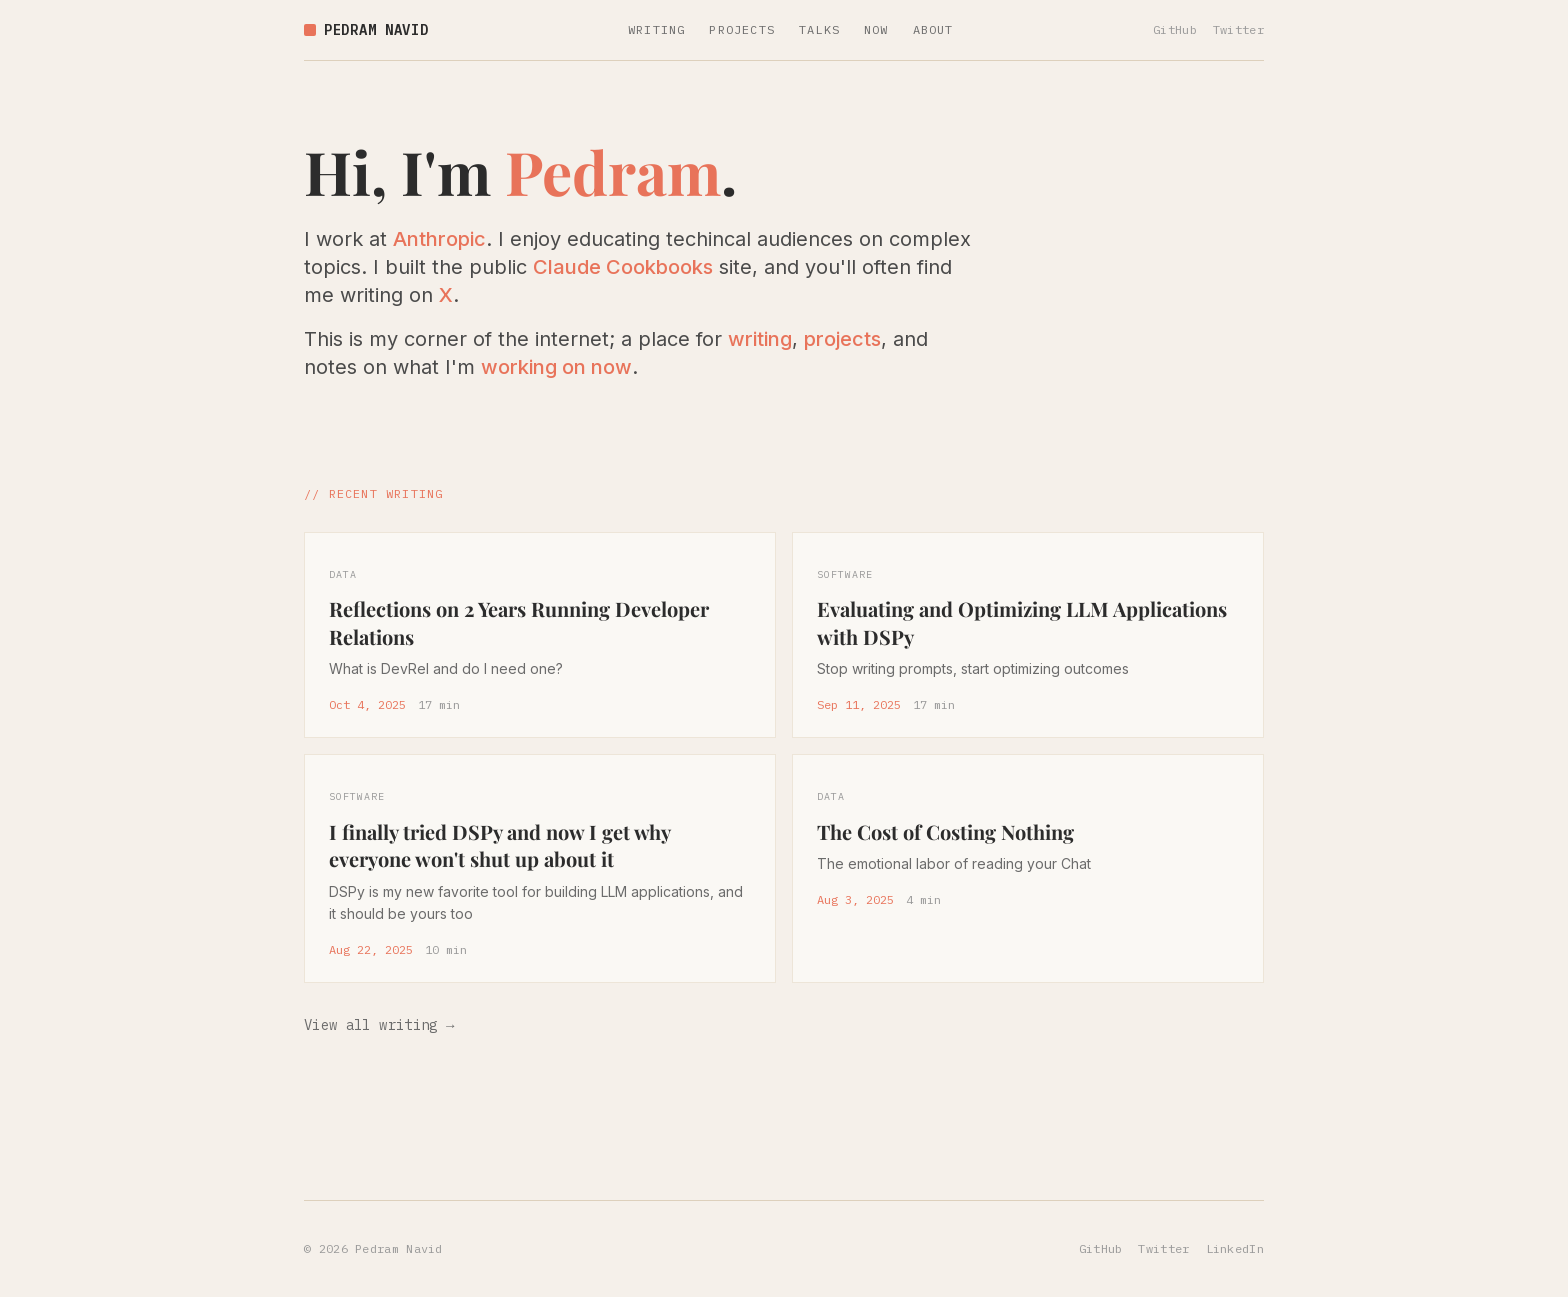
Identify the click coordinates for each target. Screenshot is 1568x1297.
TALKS (819, 29)
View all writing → (379, 1025)
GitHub (1175, 29)
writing (760, 339)
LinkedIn (1235, 1248)
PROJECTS (742, 29)
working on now (556, 367)
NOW (876, 29)
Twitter (1238, 29)
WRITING (656, 29)
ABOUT (933, 29)
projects (842, 339)
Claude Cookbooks (623, 267)
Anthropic (439, 239)
